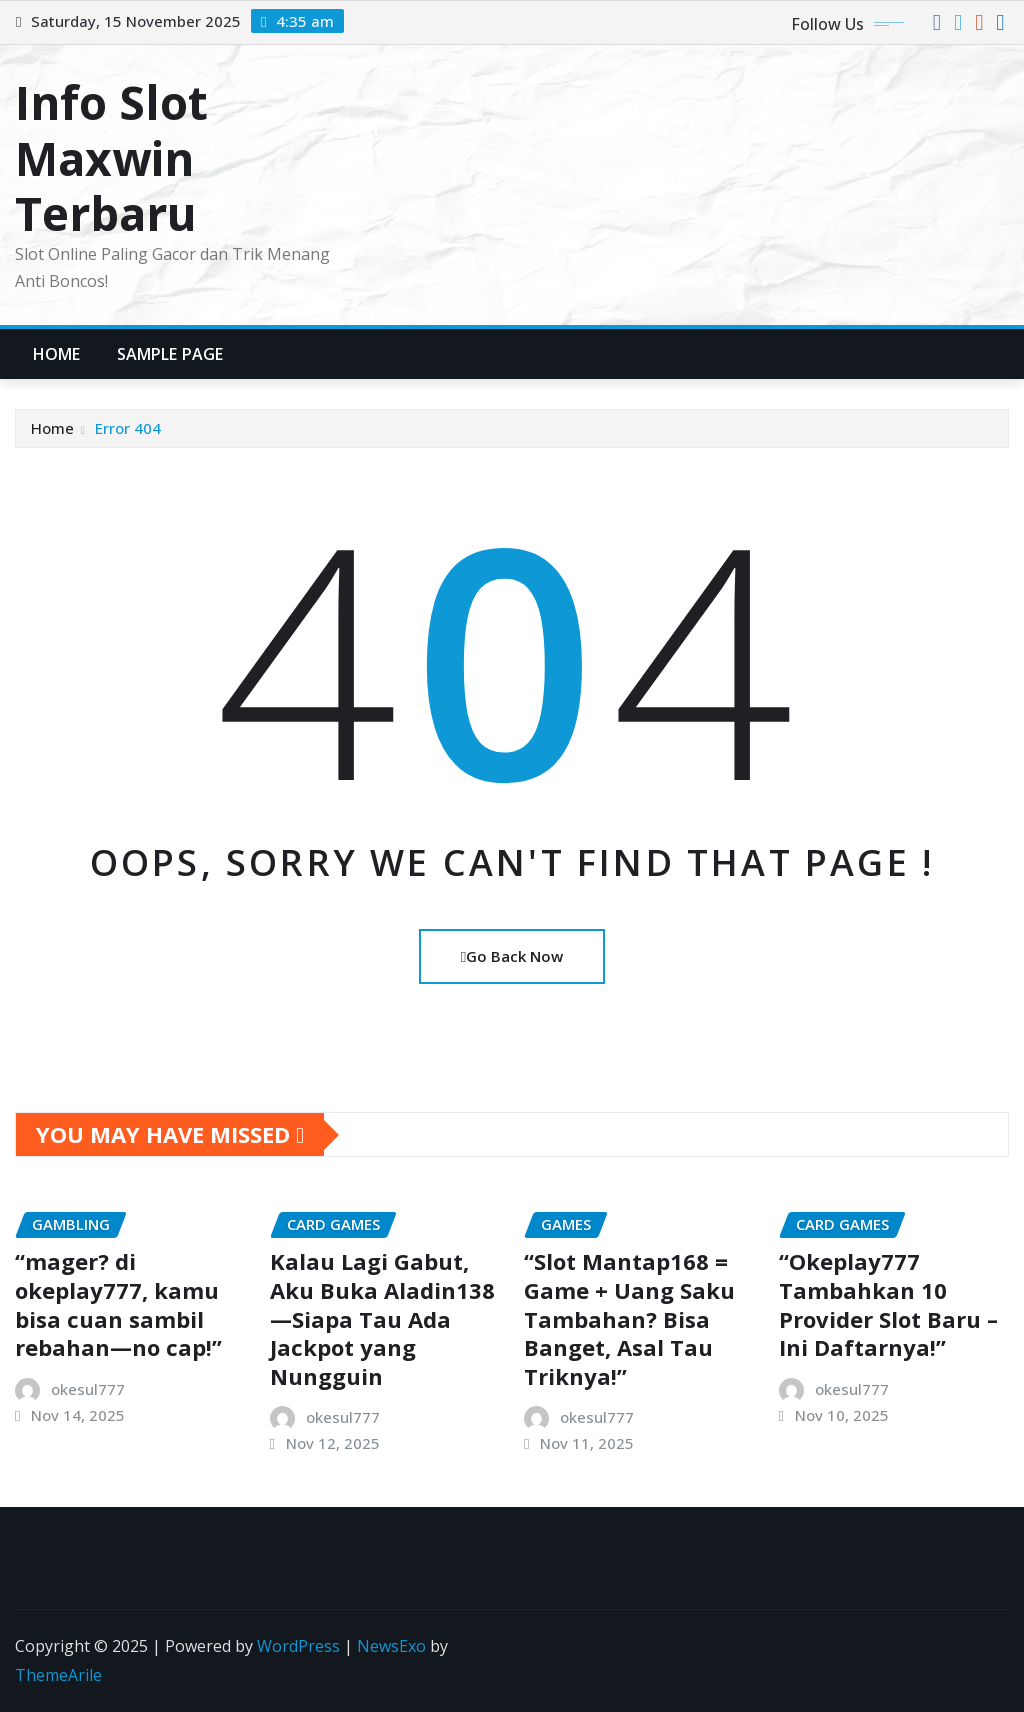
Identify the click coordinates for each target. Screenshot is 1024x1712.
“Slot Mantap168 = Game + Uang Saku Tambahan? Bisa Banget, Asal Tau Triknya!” (629, 1318)
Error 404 (128, 428)
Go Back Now (512, 956)
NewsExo (391, 1646)
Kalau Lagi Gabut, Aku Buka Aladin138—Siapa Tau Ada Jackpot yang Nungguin (382, 1318)
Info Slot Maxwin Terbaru (111, 157)
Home (57, 354)
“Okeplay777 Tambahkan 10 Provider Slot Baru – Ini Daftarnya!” (888, 1304)
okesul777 (88, 1389)
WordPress (298, 1646)
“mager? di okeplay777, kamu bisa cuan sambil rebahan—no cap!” (118, 1304)
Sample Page (170, 354)
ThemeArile (58, 1675)
